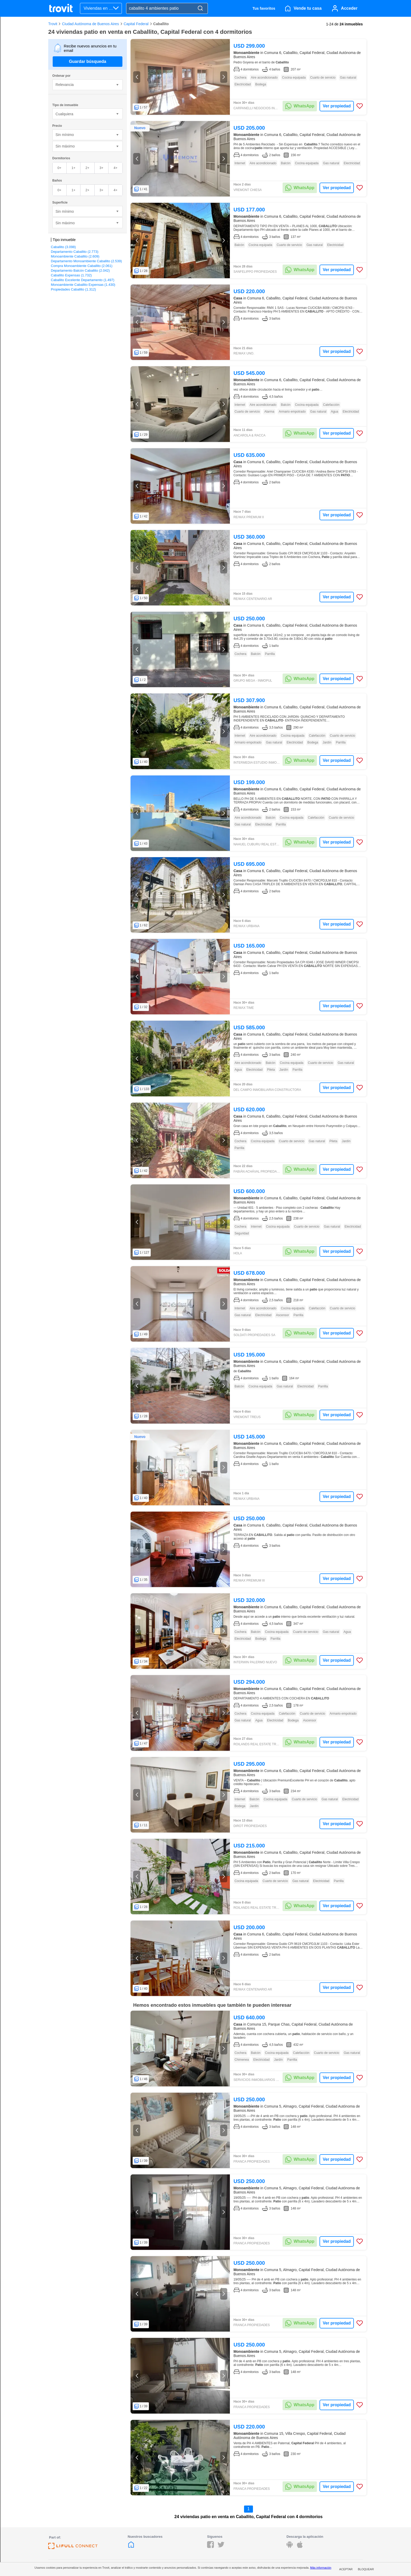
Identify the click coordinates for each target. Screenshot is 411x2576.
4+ (115, 168)
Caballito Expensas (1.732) (71, 275)
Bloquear (366, 2569)
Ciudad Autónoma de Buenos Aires (90, 24)
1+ (73, 168)
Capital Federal (136, 24)
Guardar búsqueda (87, 61)
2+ (87, 168)
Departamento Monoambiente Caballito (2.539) (86, 261)
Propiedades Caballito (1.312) (73, 289)
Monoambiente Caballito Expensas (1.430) (83, 285)
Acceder (349, 8)
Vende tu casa (308, 8)
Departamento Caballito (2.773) (74, 252)
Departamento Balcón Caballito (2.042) (80, 270)
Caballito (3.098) (63, 247)
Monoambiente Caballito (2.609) (75, 256)
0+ (59, 168)
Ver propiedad (337, 106)
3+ (101, 168)
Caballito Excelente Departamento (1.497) (82, 280)
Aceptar (346, 2569)
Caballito (161, 24)
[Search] (200, 8)
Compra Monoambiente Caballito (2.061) (81, 266)
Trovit (52, 24)
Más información (320, 2567)
